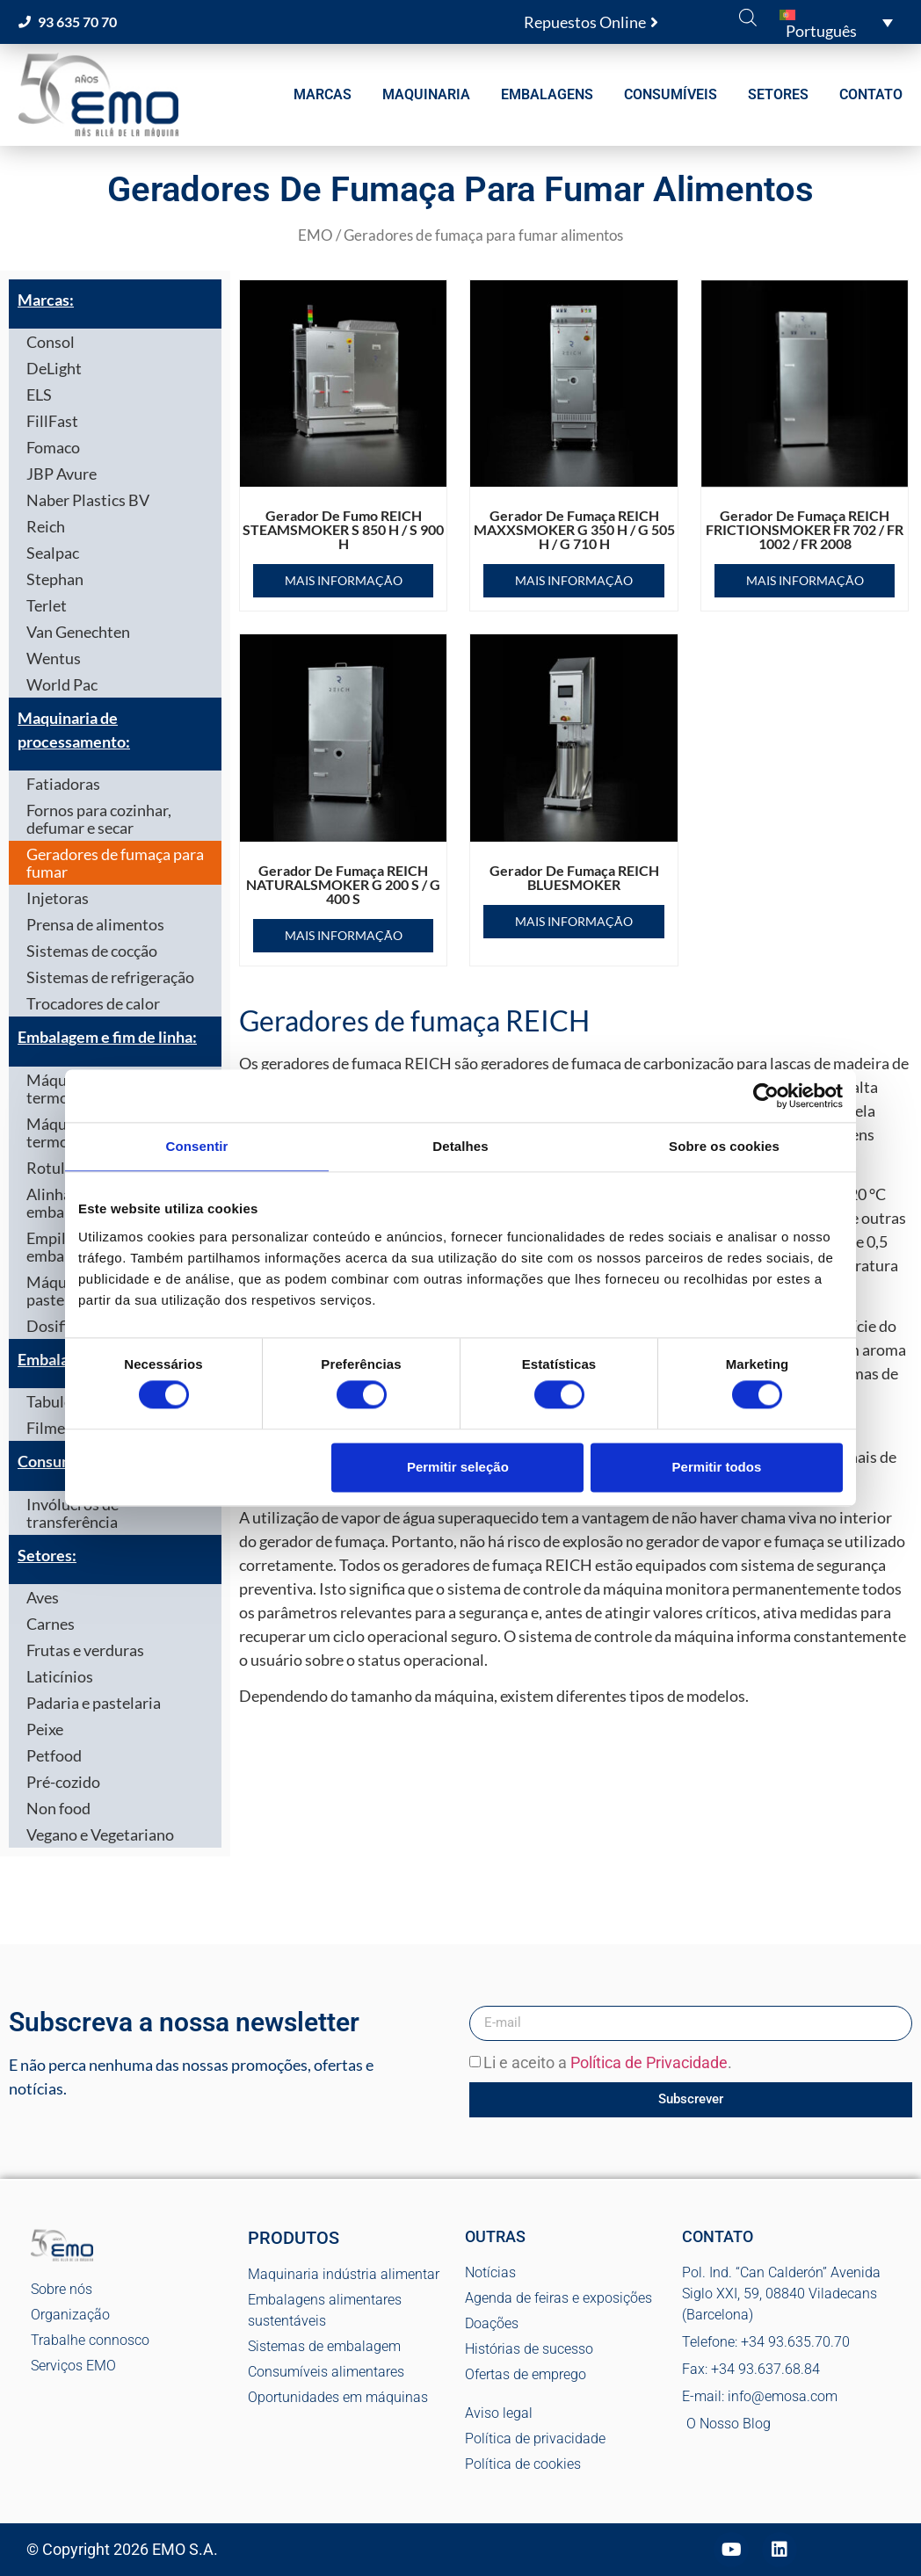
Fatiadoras (63, 783)
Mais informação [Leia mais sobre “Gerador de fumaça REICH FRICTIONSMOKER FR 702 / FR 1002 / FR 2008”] (805, 580)
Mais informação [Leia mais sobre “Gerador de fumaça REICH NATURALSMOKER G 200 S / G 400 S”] (343, 935)
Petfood (54, 1755)
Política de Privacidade (649, 2062)
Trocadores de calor (93, 1003)
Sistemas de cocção (91, 950)
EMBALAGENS (547, 94)
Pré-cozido (63, 1781)
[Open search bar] (748, 17)
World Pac (62, 684)
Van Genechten (78, 631)
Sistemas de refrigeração (110, 977)
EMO (315, 235)
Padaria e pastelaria (93, 1702)
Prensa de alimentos (95, 924)
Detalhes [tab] (460, 1146)
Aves (42, 1597)
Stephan (54, 579)
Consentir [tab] (197, 1146)
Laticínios (59, 1676)
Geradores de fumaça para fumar (115, 862)
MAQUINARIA (426, 94)
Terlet (46, 605)
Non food (58, 1808)
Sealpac (52, 552)
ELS (39, 394)
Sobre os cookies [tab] (724, 1146)
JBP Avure (61, 473)
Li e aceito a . (607, 2062)
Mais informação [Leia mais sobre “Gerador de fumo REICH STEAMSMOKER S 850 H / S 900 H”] (343, 580)
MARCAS (323, 94)
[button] (836, 22)
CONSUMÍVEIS (670, 94)
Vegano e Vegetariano (100, 1834)
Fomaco (53, 447)
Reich (45, 526)
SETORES (778, 94)
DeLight (54, 368)
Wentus (53, 658)
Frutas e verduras (85, 1650)
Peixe (44, 1729)
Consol (50, 341)
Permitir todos (717, 1466)
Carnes (50, 1623)
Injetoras (57, 898)
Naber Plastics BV (87, 500)
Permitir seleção (458, 1466)
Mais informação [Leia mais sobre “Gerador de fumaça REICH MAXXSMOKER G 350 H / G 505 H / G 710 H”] (574, 580)
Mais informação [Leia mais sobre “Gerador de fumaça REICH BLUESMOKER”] (574, 921)
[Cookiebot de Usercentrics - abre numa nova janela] (766, 1095)
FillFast (52, 421)
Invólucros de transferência (72, 1512)
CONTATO (871, 94)
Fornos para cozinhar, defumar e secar (98, 818)
